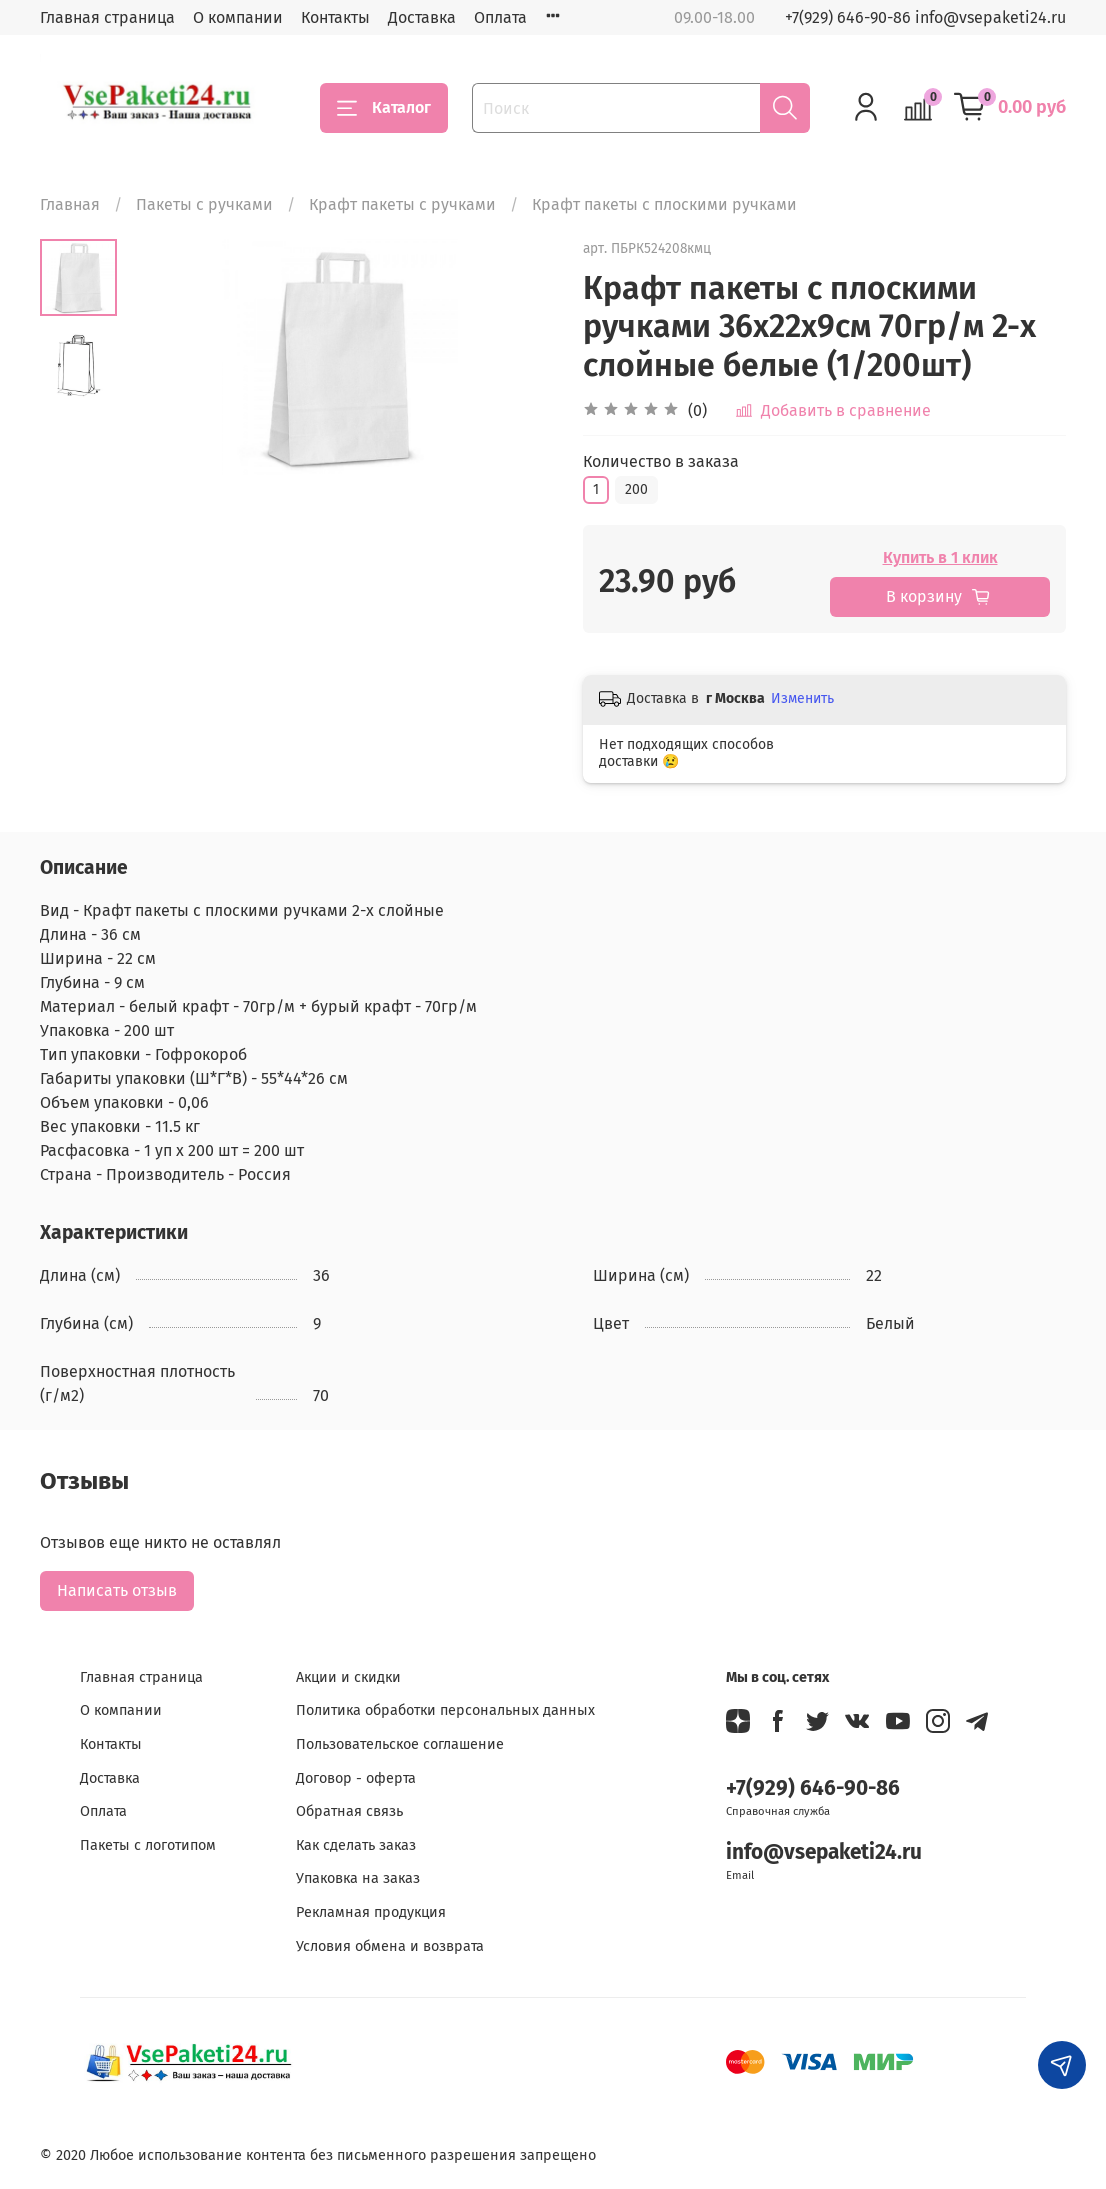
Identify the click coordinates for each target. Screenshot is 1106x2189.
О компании (238, 17)
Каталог (384, 108)
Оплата (500, 17)
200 (636, 489)
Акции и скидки (348, 1677)
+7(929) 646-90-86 (813, 1788)
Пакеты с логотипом (148, 1845)
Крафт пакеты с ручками (402, 204)
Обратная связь (349, 1811)
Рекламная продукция (371, 1912)
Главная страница (107, 17)
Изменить (802, 698)
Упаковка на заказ (358, 1878)
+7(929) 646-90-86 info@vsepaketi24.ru (925, 17)
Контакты (335, 17)
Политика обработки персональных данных (445, 1710)
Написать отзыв (117, 1590)
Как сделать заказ (356, 1845)
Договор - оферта (356, 1778)
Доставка (422, 17)
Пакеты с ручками (204, 204)
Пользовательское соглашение (400, 1744)
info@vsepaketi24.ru (824, 1852)
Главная (70, 204)
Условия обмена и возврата (390, 1946)
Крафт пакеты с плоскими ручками (664, 204)
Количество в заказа (661, 461)
